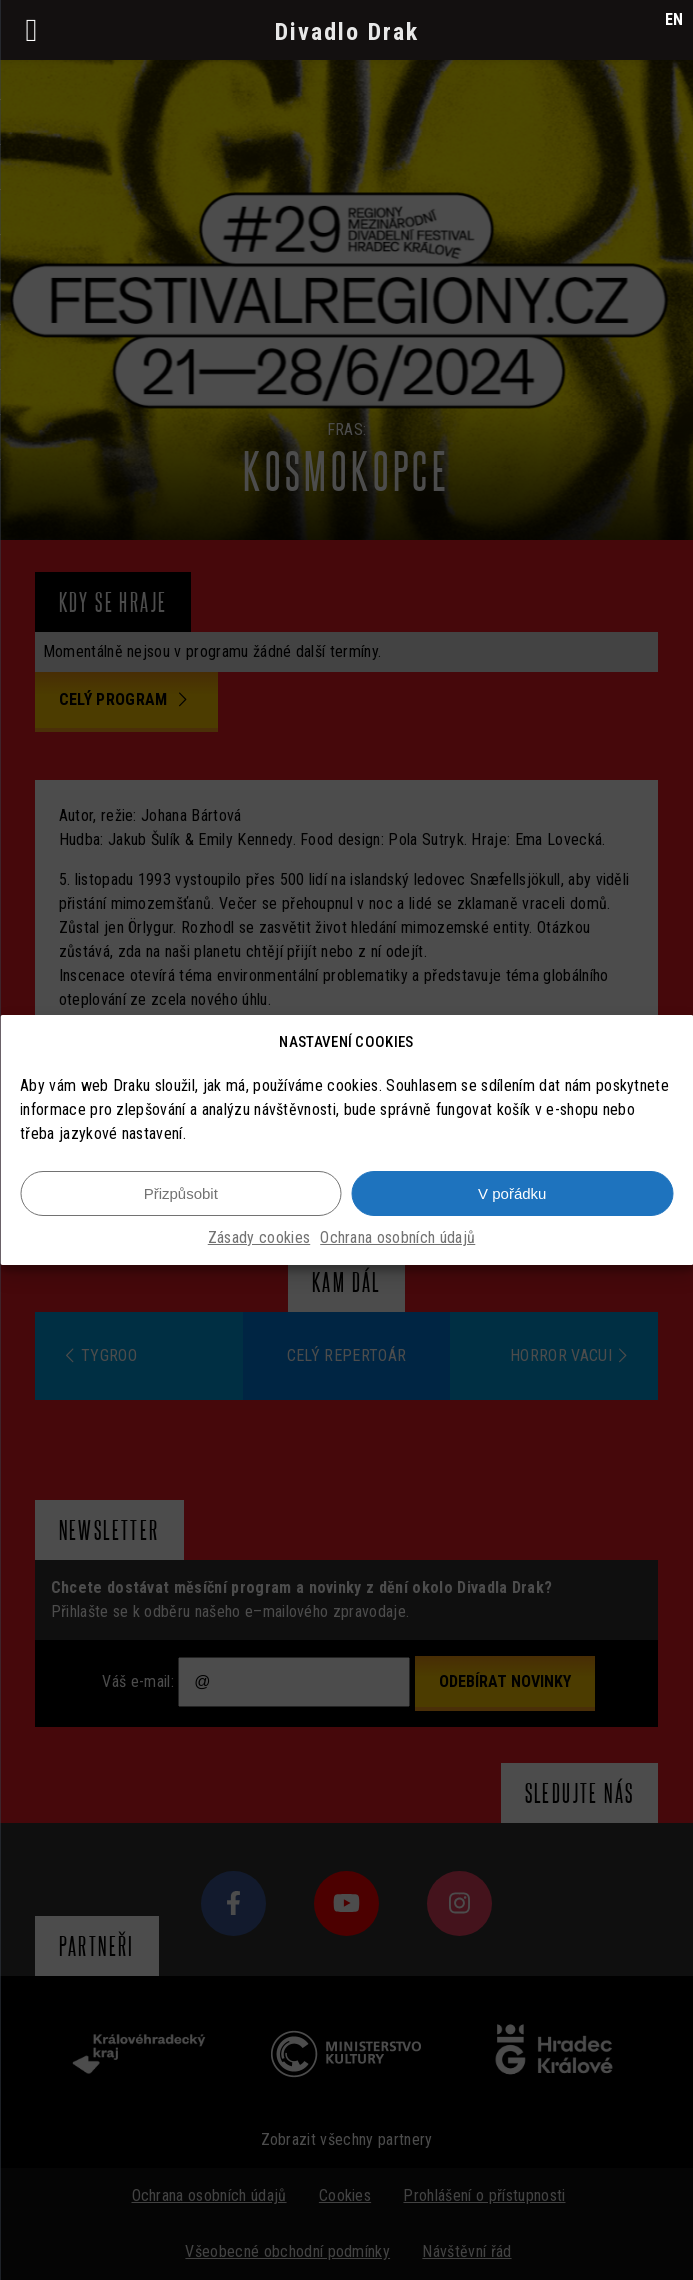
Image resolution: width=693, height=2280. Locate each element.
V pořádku (512, 1193)
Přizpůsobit (181, 1193)
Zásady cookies (259, 1237)
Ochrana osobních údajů (397, 1237)
